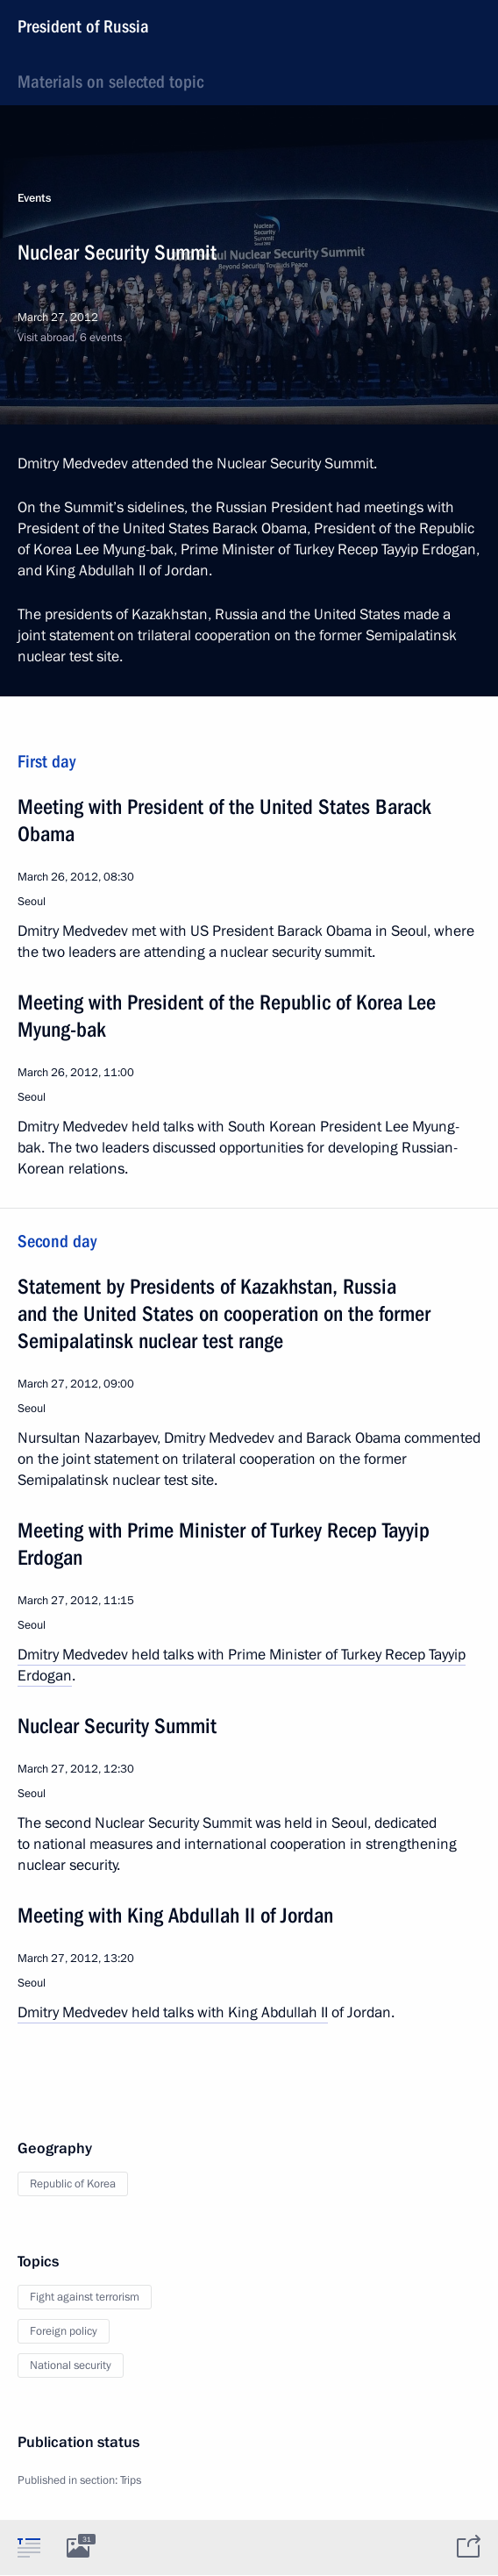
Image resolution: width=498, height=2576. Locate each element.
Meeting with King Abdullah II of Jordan (175, 1915)
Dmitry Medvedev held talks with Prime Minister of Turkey (201, 1655)
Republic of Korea (73, 2184)
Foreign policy (63, 2331)
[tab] (28, 2547)
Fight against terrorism (84, 2297)
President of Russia (83, 26)
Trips (130, 2480)
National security (70, 2365)
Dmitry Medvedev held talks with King (139, 2012)
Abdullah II (294, 2012)
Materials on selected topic (110, 81)
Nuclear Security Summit (117, 1726)
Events (34, 198)
